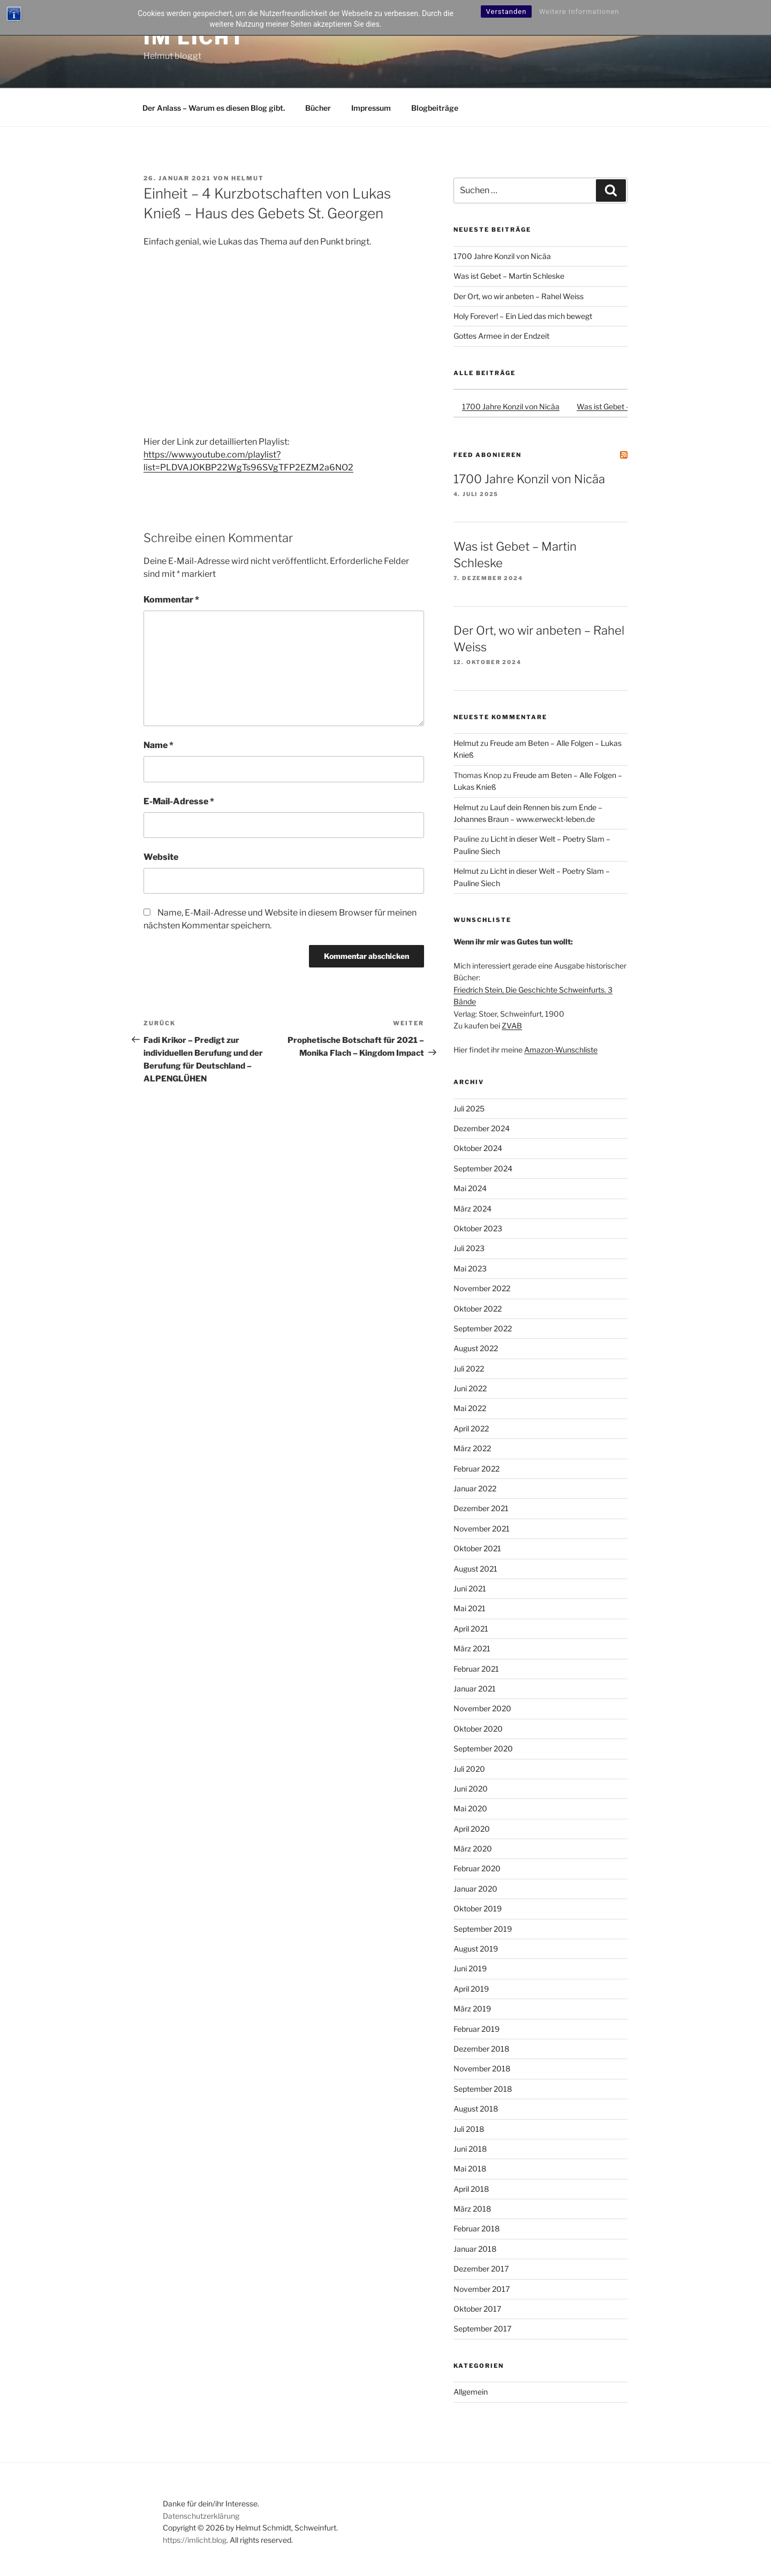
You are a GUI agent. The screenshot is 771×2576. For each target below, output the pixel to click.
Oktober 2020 (478, 1728)
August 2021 (475, 1568)
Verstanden (506, 11)
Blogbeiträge (434, 107)
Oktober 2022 (477, 1308)
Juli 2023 (469, 1248)
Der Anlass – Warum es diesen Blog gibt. (213, 107)
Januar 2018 (474, 2248)
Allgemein (470, 2391)
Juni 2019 (470, 1968)
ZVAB (512, 1025)
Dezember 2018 (481, 2048)
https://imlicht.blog (194, 2539)
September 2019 (482, 1928)
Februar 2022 (476, 1468)
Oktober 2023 (477, 1228)
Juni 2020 (470, 1788)
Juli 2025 (469, 1108)
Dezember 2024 (481, 1128)
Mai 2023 (470, 1268)
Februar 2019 (476, 2028)
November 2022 (481, 1288)
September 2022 (482, 1328)
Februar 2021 (476, 1668)
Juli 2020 (469, 1768)
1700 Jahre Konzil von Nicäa (502, 256)
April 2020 (471, 1828)
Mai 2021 (469, 1608)
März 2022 (472, 1448)
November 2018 (481, 2068)
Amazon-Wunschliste (561, 1049)
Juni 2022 (470, 1388)
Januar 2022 (474, 1488)
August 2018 (475, 2108)
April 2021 (470, 1628)
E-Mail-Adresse (178, 801)
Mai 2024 (470, 1188)
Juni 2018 (470, 2148)
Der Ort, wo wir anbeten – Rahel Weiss (518, 296)
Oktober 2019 (477, 1908)
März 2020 (472, 1848)
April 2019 (471, 1988)
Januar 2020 (475, 1888)
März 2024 (472, 1208)
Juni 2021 (469, 1588)
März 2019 (472, 2008)
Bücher (318, 107)
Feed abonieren (487, 455)
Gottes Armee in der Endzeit (501, 335)
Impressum (371, 107)
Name (158, 745)
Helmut (247, 178)
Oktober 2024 (477, 1148)
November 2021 (481, 1528)
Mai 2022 (469, 1408)
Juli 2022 (468, 1368)
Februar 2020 (477, 1868)
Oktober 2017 (477, 2308)
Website (160, 857)
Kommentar (171, 600)
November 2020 (482, 1708)
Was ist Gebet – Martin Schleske (508, 275)
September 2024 (482, 1168)
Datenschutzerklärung (201, 2515)
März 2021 (471, 1648)
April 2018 (471, 2188)
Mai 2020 (470, 1808)
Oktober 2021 (477, 1548)
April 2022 (471, 1428)
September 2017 (482, 2328)
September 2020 (483, 1748)
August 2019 (475, 1948)
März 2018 (472, 2208)
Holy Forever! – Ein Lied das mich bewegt (522, 316)
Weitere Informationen (579, 11)
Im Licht (194, 37)
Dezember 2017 (481, 2268)
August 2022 (475, 1348)
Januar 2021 (474, 1688)
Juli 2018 (468, 2128)
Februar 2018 (476, 2228)
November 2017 (481, 2288)
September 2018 (482, 2088)
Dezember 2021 (481, 1508)
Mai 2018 (469, 2168)
